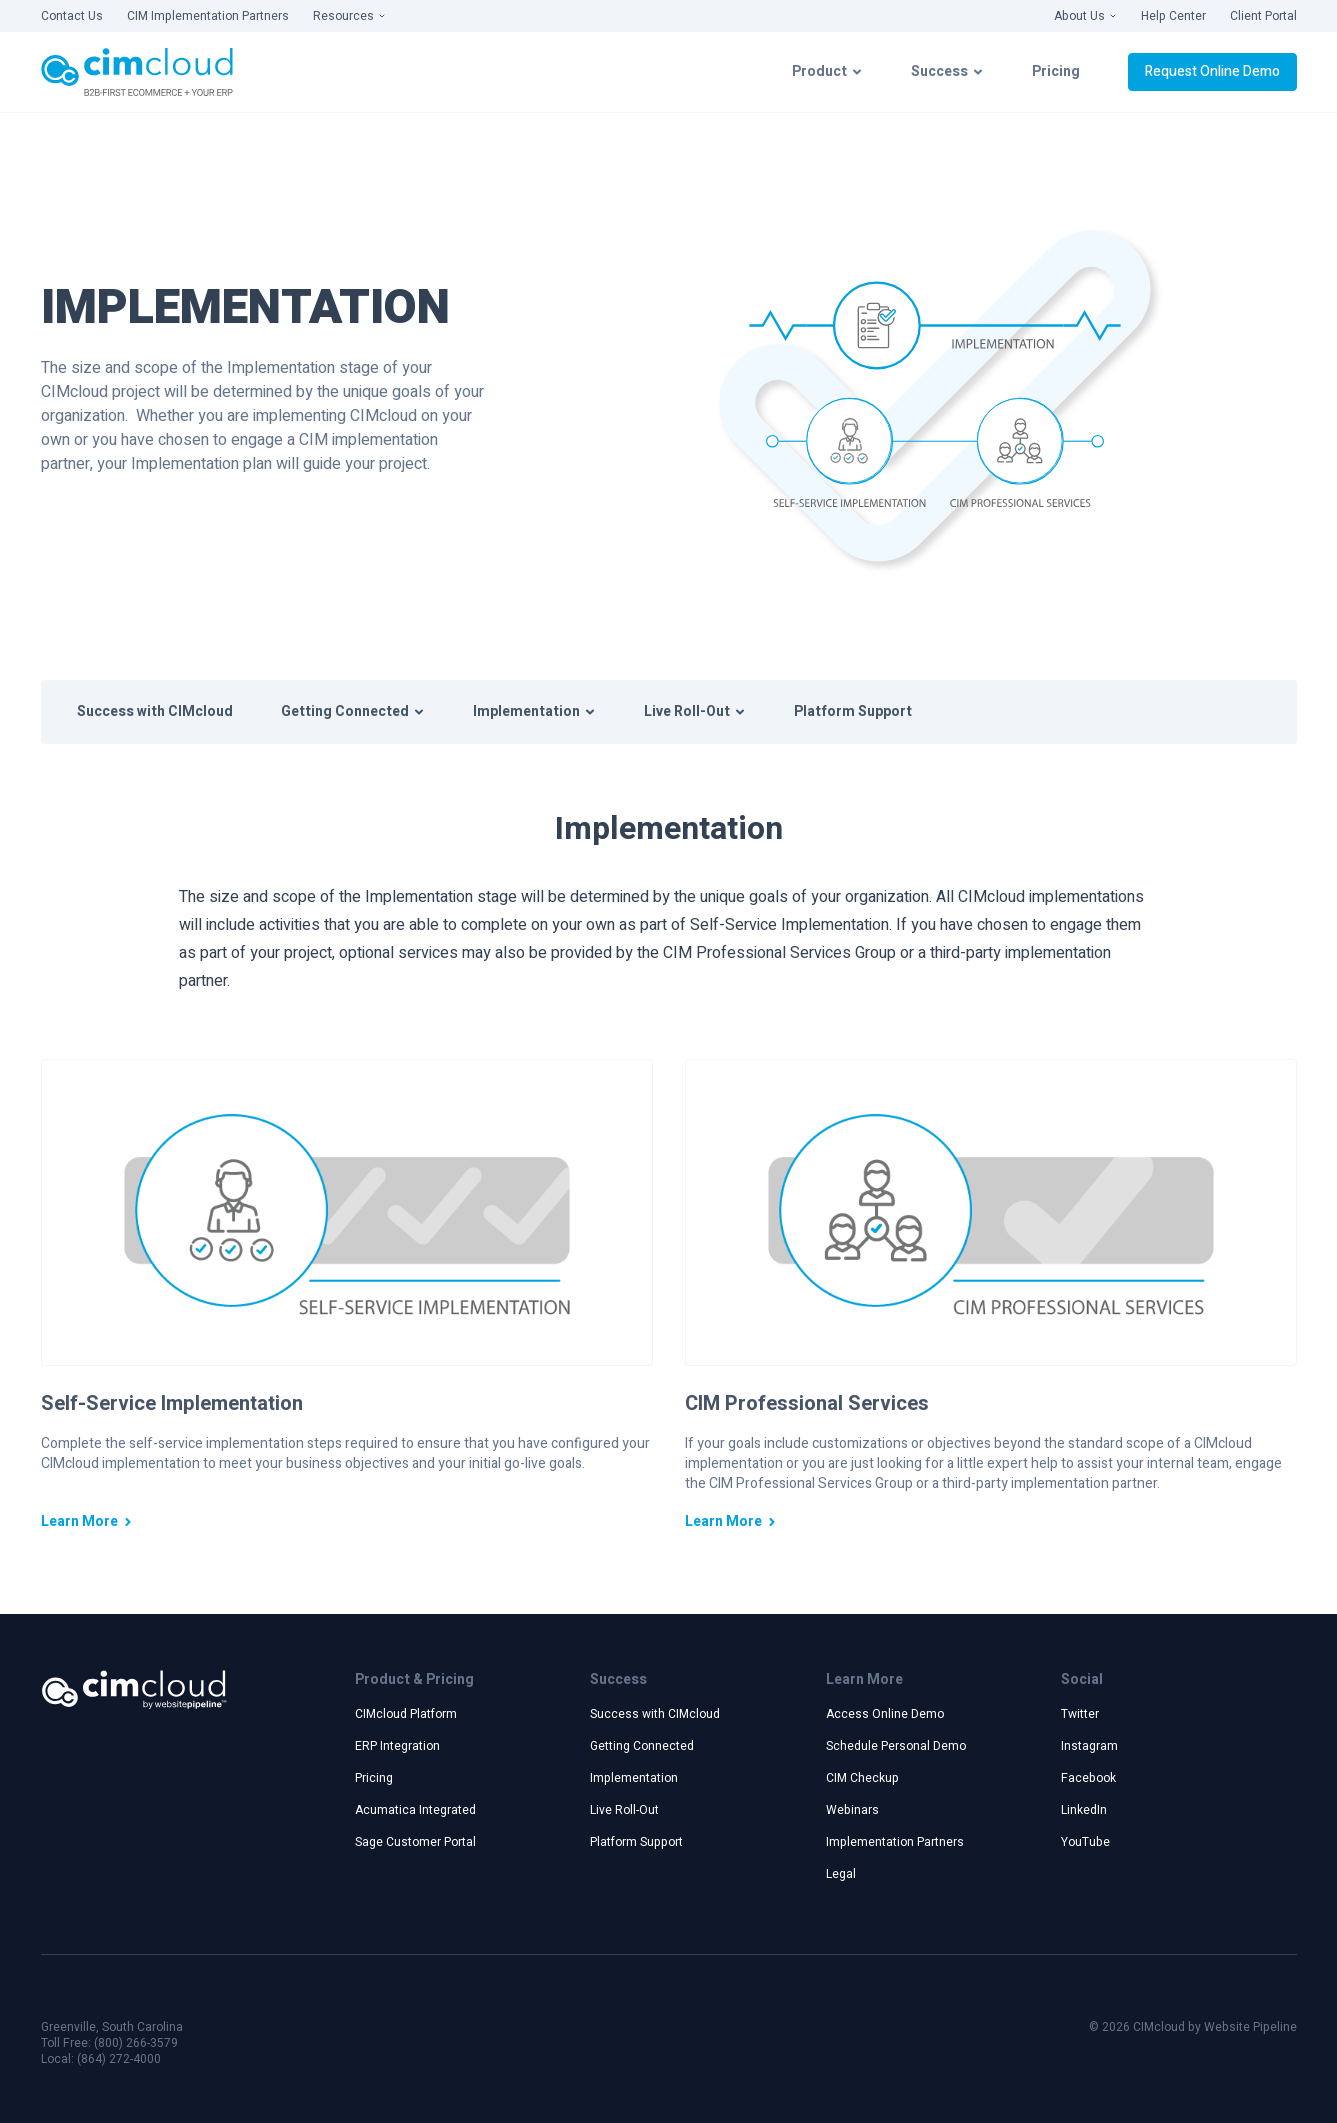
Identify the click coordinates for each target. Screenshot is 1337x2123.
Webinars (852, 1810)
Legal (841, 1874)
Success (947, 71)
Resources (349, 16)
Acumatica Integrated (415, 1810)
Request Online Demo (1212, 71)
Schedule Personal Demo (896, 1746)
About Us (1085, 16)
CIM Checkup (862, 1778)
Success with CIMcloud (155, 711)
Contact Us (72, 16)
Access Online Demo (885, 1714)
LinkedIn (1084, 1810)
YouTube (1085, 1842)
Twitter (1080, 1714)
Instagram (1089, 1746)
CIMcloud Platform (406, 1714)
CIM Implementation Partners (208, 16)
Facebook (1088, 1778)
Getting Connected (353, 711)
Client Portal (1263, 16)
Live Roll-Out (695, 711)
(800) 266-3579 (136, 2043)
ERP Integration (397, 1746)
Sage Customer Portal (415, 1842)
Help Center (1173, 16)
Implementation (534, 711)
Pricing (1056, 71)
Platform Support (853, 711)
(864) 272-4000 (119, 2059)
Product (827, 71)
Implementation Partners (895, 1842)
